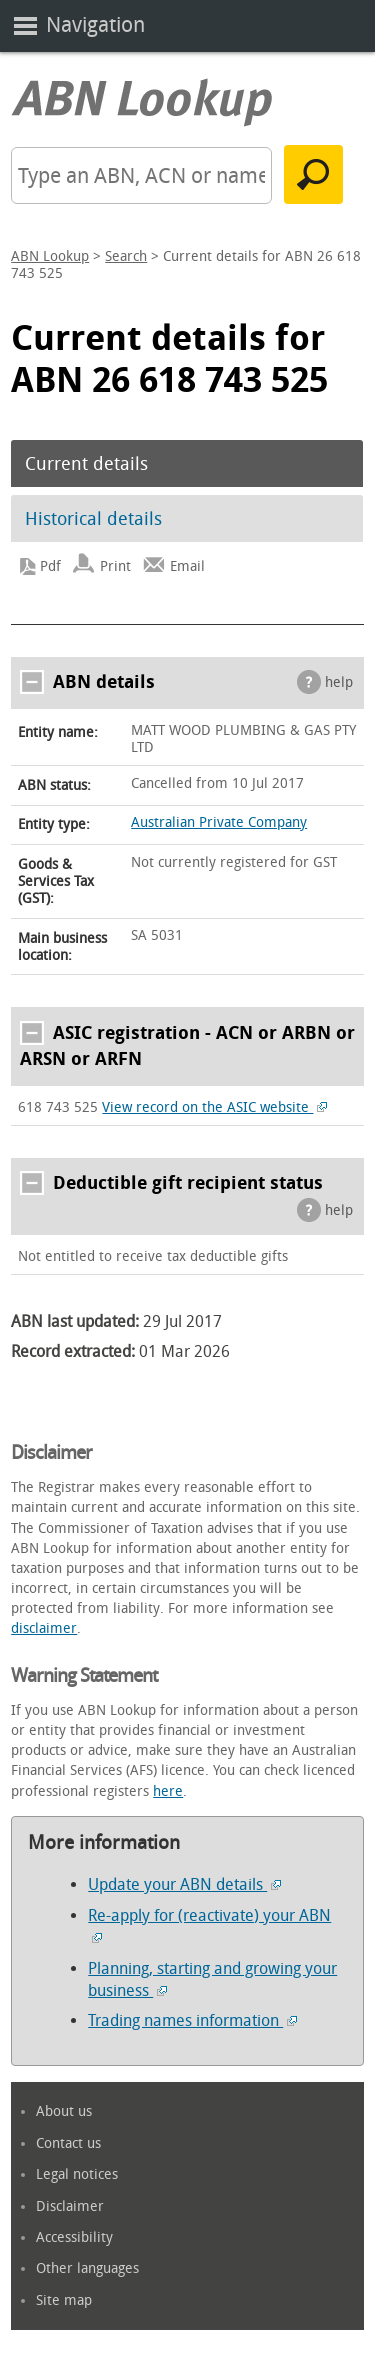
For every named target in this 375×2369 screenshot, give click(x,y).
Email (187, 566)
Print (115, 566)
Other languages (87, 2268)
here (168, 1791)
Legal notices (77, 2174)
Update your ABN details (184, 1884)
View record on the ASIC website (214, 1107)
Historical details (93, 519)
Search (126, 256)
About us (64, 2111)
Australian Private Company (219, 822)
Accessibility (74, 2237)
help (339, 682)
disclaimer (44, 1628)
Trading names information (192, 2020)
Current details (86, 464)
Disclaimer (70, 2206)
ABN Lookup (50, 256)
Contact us (68, 2143)
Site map (64, 2300)
